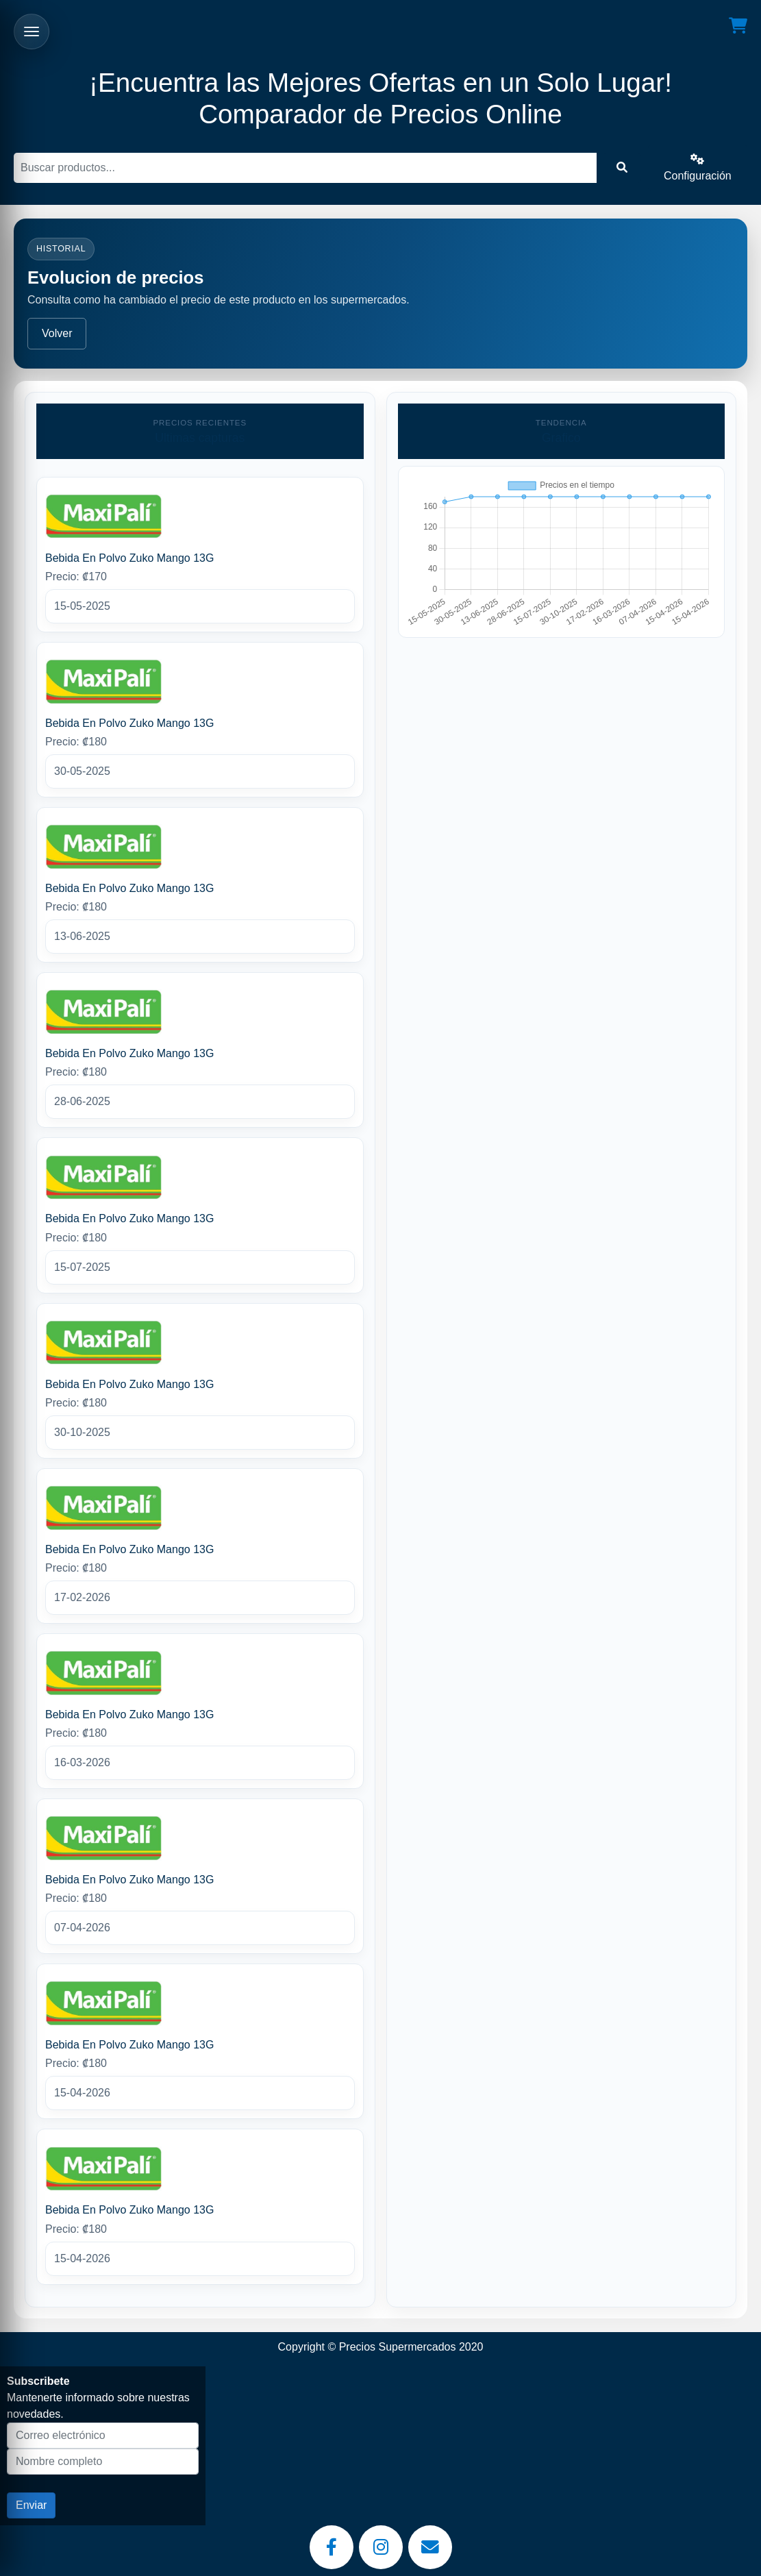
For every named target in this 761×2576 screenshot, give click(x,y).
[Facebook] (331, 2547)
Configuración (698, 167)
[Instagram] (381, 2547)
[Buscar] (305, 168)
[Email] (430, 2547)
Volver (57, 333)
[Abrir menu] (31, 31)
